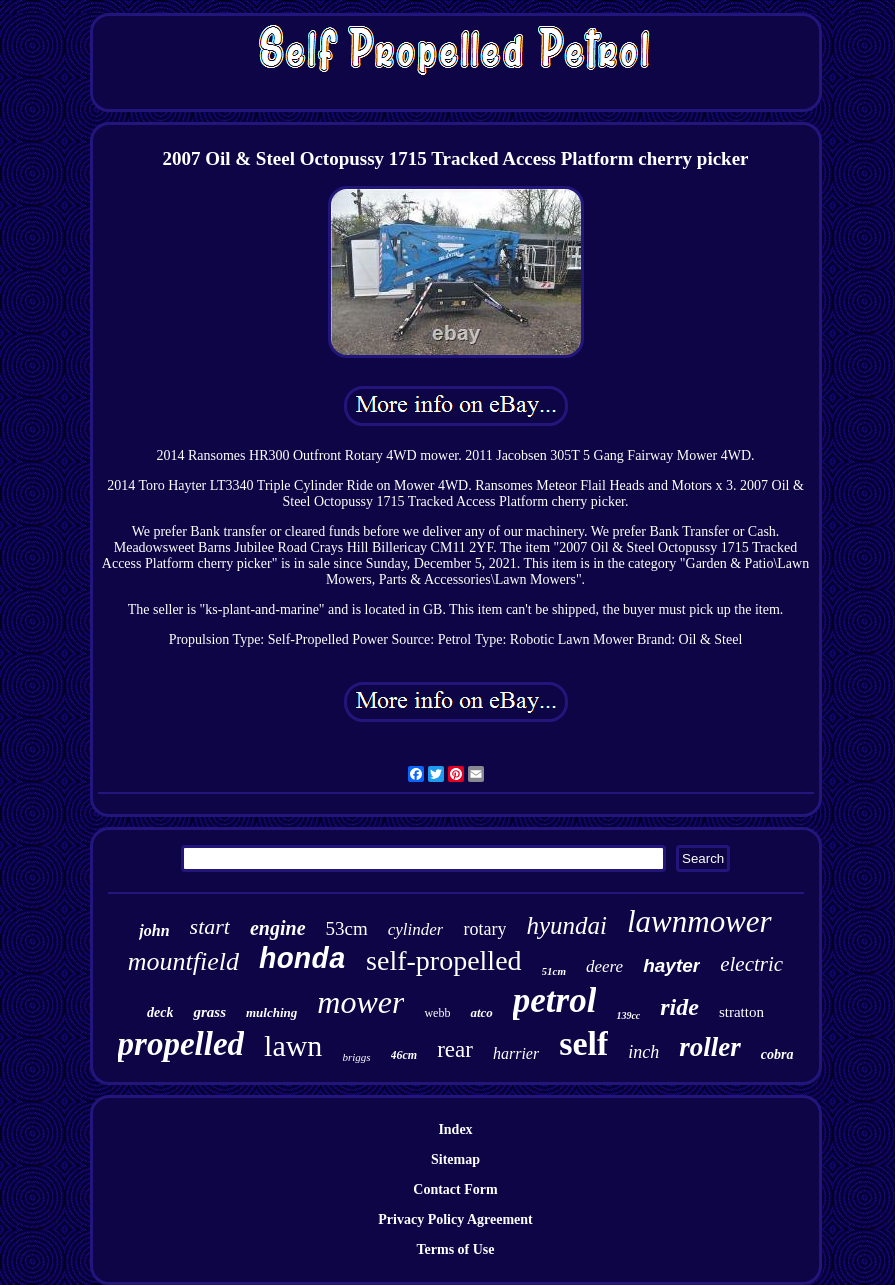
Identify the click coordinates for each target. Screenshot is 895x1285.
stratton (741, 1012)
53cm (347, 928)
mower (360, 1002)
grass (209, 1012)
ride (679, 1007)
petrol (555, 1000)
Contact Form (455, 1189)
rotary (484, 929)
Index (455, 1129)
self (583, 1043)
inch (643, 1052)
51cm (554, 971)
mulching (271, 1012)
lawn (293, 1045)
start (210, 926)
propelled (181, 1044)
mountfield (183, 961)
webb (437, 1013)
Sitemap (455, 1159)
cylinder (416, 929)
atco (481, 1012)
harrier (516, 1053)
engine (278, 928)
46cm (404, 1055)
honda (302, 960)
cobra (777, 1054)
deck (160, 1012)
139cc (628, 1015)
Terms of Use (455, 1249)
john (154, 930)
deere (604, 966)
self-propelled (444, 960)
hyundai (566, 925)
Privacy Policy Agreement (455, 1219)
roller (710, 1047)
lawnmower (699, 921)
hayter (671, 965)
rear (455, 1049)
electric (751, 964)
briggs (356, 1057)
